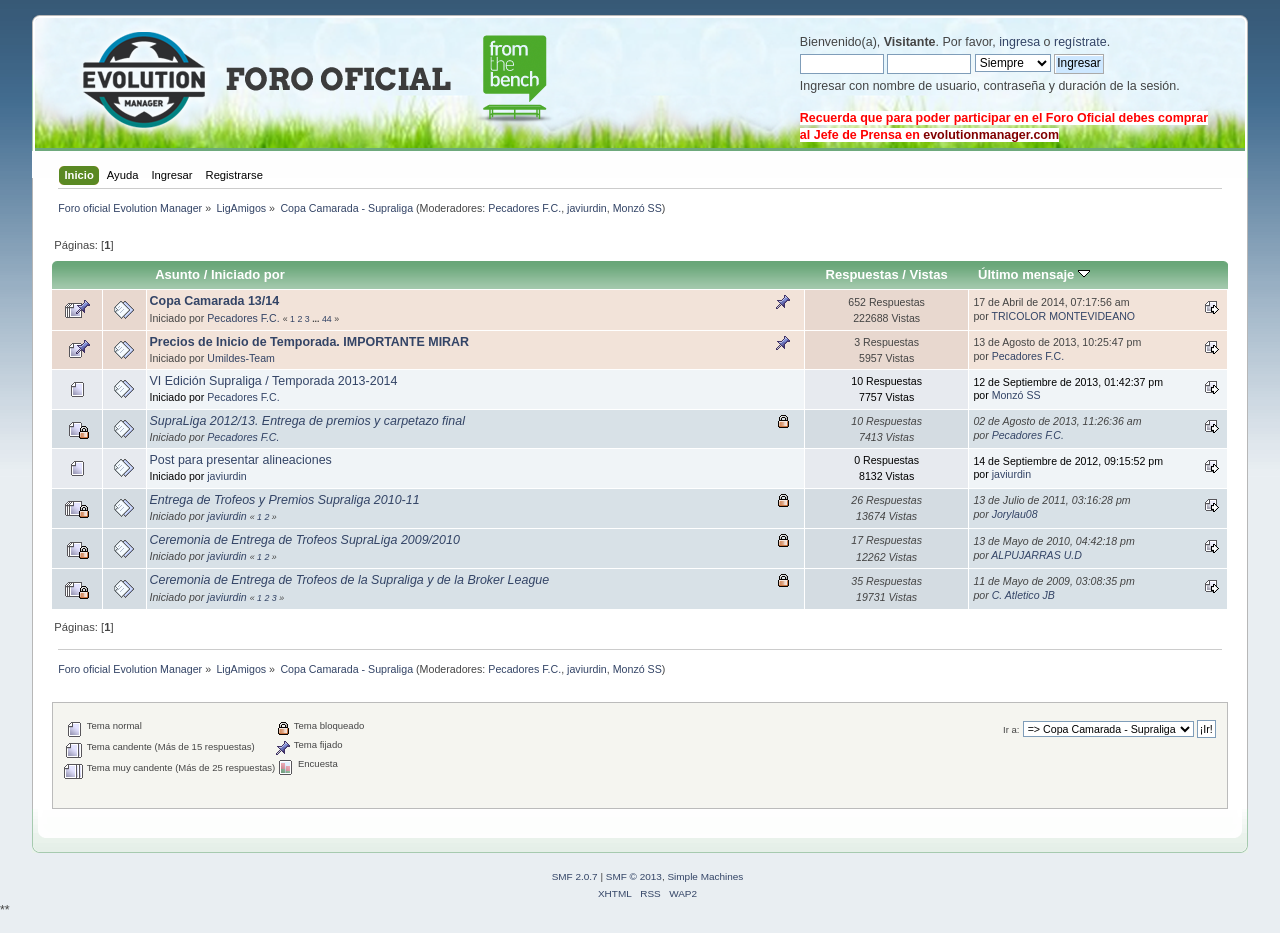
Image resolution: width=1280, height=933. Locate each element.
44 (327, 319)
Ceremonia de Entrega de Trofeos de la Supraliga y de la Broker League (350, 580)
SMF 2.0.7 (575, 876)
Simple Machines (705, 876)
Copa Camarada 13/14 (215, 301)
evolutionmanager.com (991, 135)
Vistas (929, 274)
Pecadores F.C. (524, 208)
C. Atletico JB (1023, 595)
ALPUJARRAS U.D (1036, 555)
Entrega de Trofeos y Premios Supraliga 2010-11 (285, 500)
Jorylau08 (1015, 514)
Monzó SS (637, 208)
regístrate (1080, 42)
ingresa (1019, 42)
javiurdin (587, 208)
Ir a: (1011, 729)
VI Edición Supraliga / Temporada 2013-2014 (274, 381)
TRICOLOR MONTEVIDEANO (1063, 316)
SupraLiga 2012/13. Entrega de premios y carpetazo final (307, 421)
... (317, 319)
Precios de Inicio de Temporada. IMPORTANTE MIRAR (310, 342)
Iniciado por (248, 274)
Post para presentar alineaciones (241, 460)
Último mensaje (1034, 274)
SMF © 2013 (634, 876)
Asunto (177, 274)
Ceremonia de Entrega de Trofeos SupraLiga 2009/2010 (305, 540)
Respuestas (862, 274)
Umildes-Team (241, 358)
